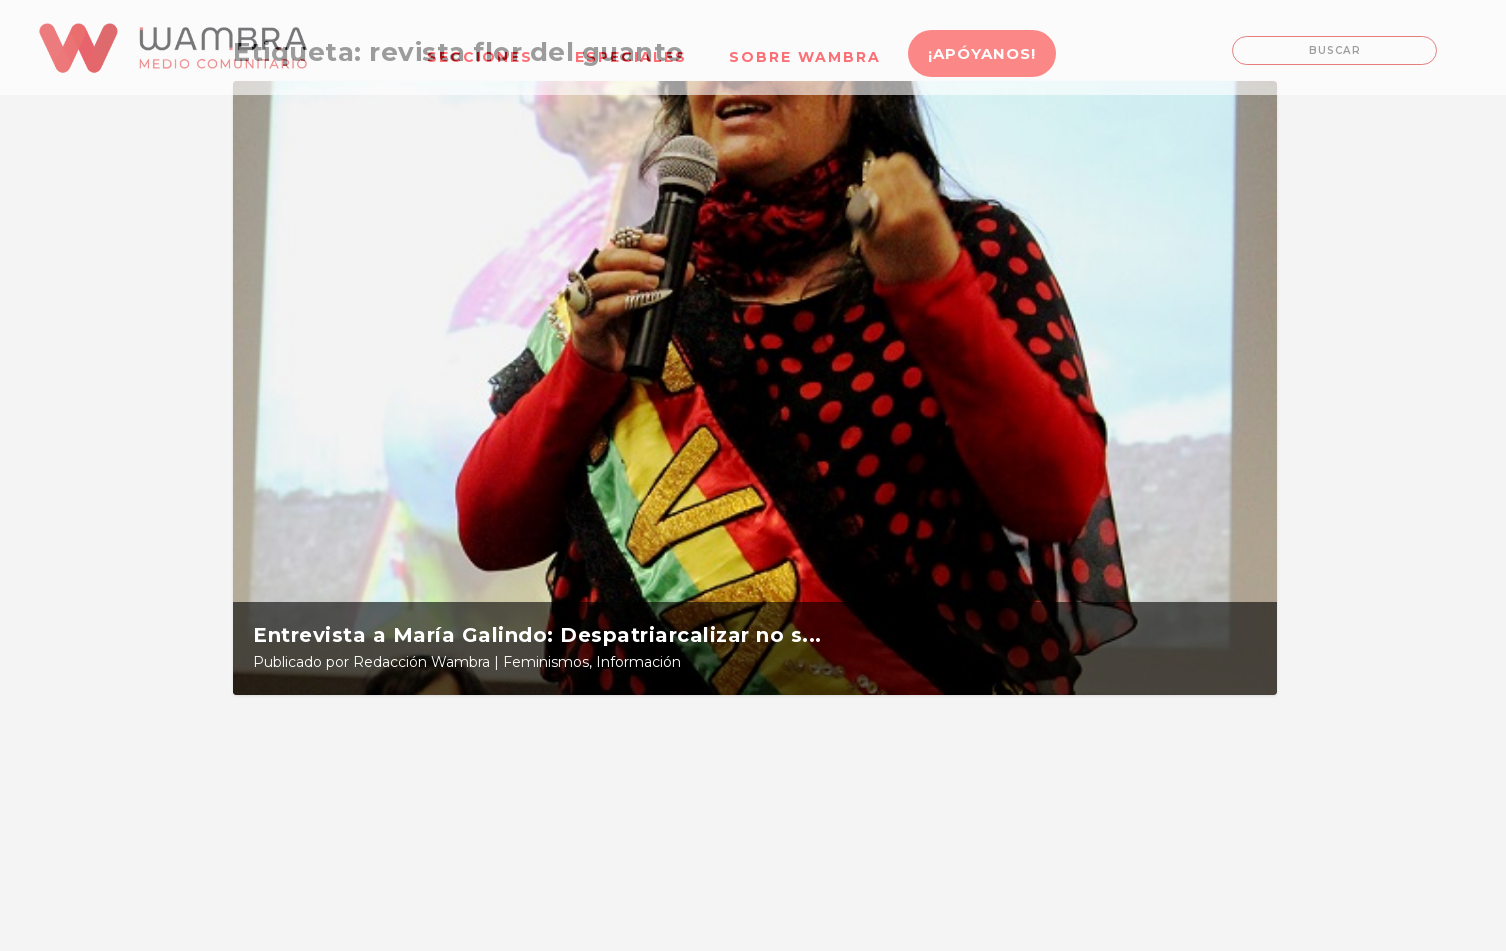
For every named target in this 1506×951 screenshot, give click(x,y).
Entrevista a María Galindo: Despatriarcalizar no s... (537, 635)
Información (638, 662)
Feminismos (546, 662)
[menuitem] (480, 44)
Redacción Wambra (421, 662)
